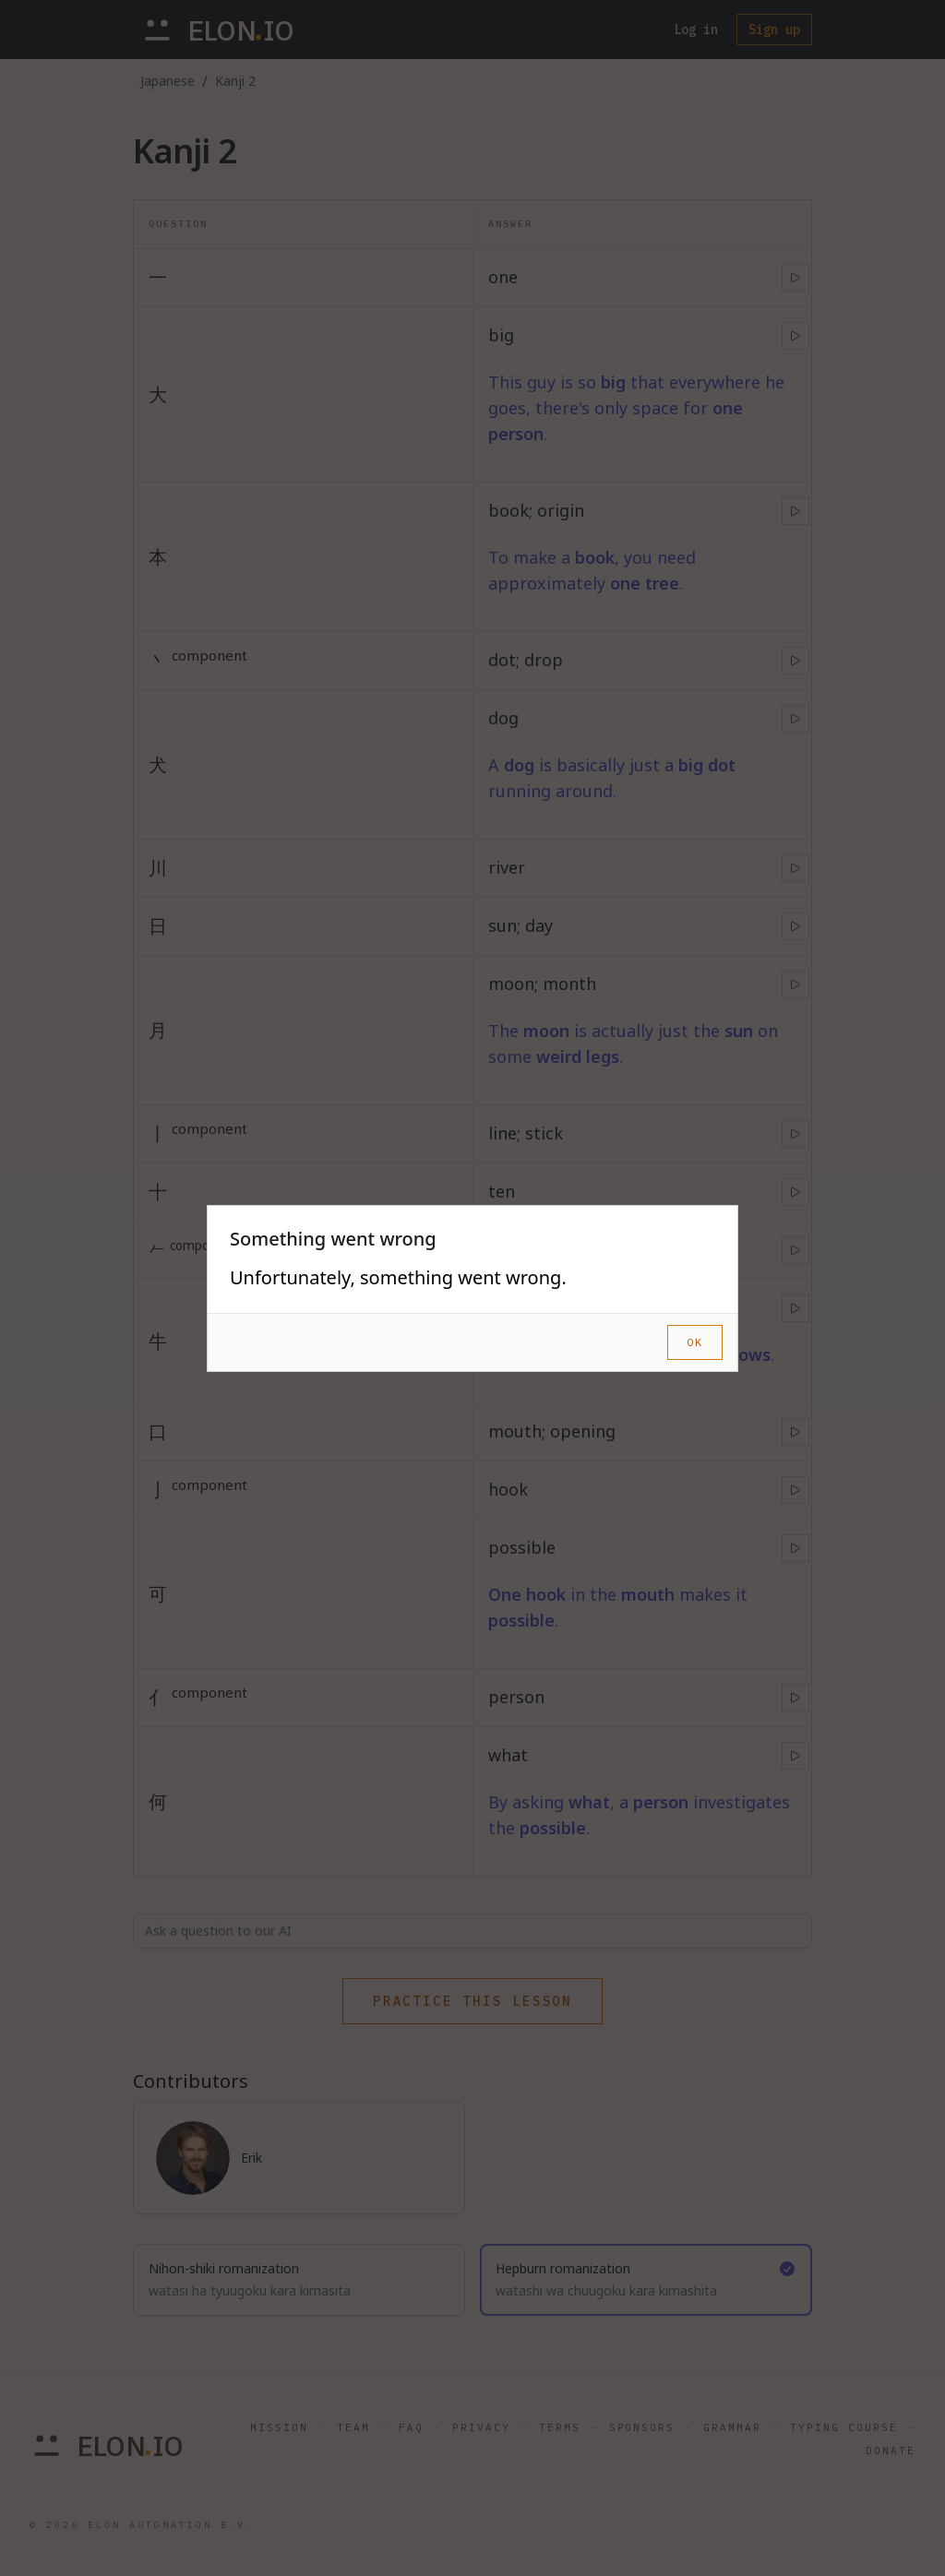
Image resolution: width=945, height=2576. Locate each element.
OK (695, 1342)
